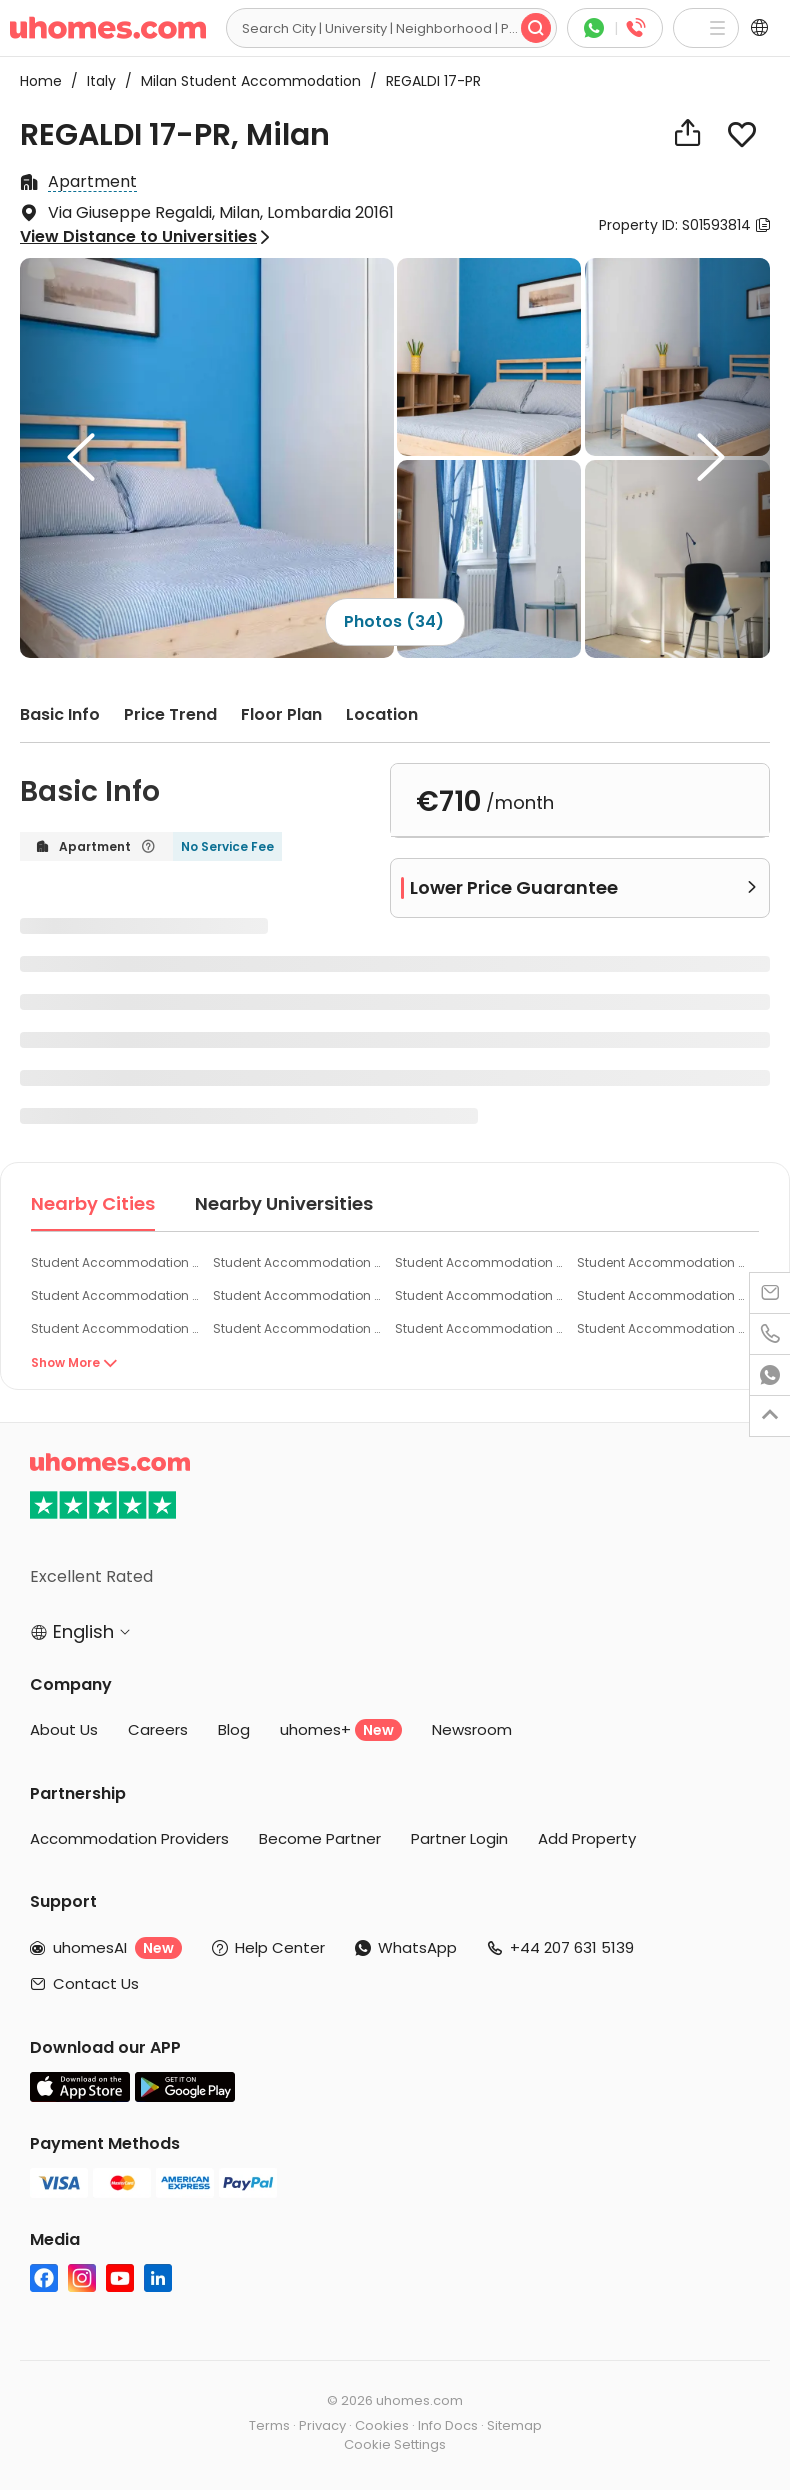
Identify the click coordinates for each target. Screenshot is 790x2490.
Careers (158, 1729)
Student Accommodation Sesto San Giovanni (478, 1262)
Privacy (322, 2425)
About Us (64, 1729)
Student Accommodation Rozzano (478, 1295)
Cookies (382, 2425)
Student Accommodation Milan (114, 1262)
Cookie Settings (395, 2444)
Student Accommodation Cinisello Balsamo (660, 1295)
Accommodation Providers (129, 1838)
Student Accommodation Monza (296, 1328)
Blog (234, 1729)
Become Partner (320, 1838)
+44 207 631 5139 (572, 1947)
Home (41, 81)
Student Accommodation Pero (296, 1295)
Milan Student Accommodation (245, 81)
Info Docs (448, 2425)
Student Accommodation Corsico (296, 1262)
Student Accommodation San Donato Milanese (660, 1262)
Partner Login (459, 1838)
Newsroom (472, 1729)
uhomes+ (341, 1730)
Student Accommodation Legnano (478, 1328)
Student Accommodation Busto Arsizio (660, 1328)
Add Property (587, 1838)
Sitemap (514, 2425)
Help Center (280, 1947)
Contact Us (96, 1983)
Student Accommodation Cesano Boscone (114, 1295)
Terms (269, 2425)
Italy (95, 81)
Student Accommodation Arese (114, 1328)
